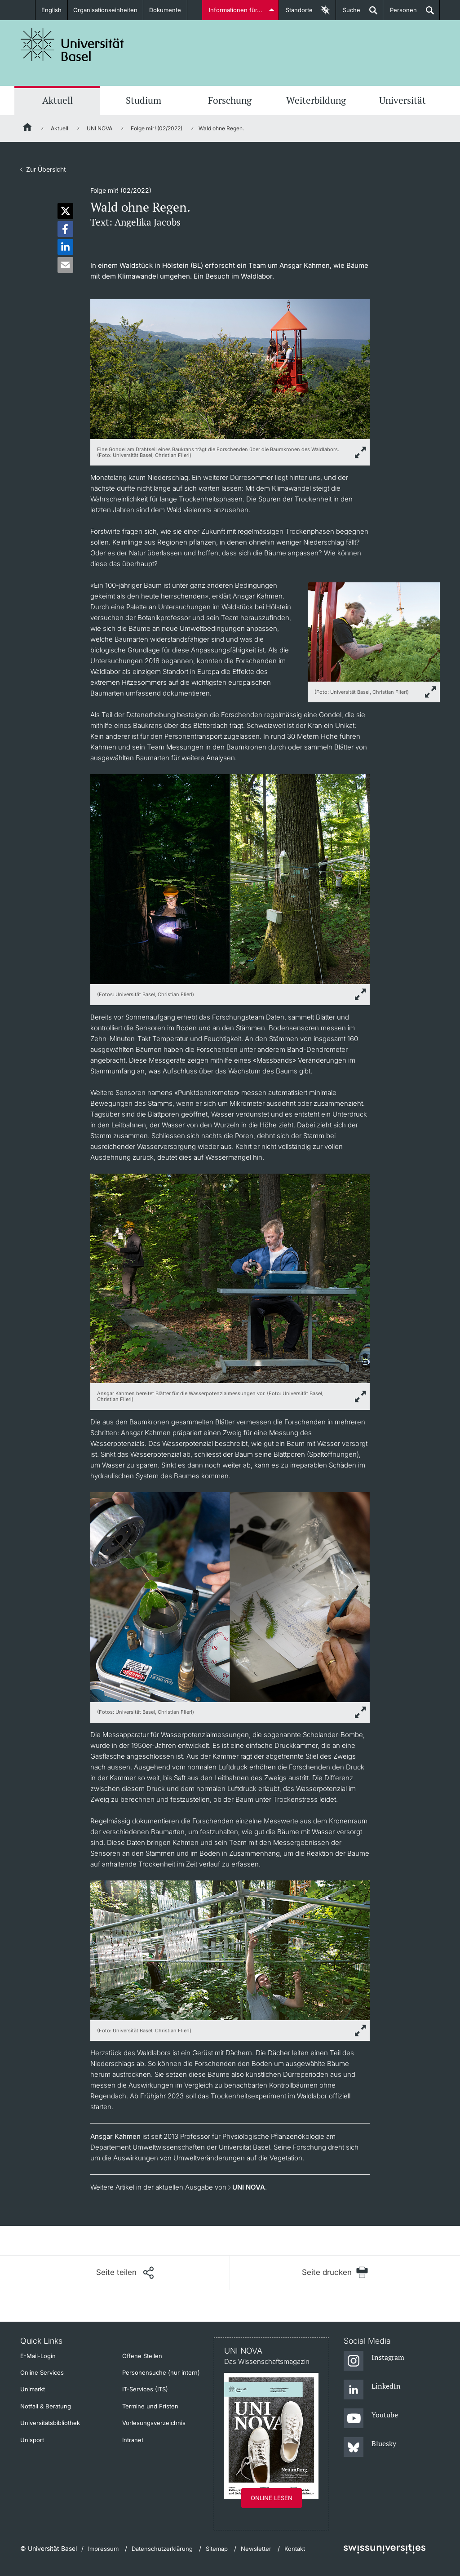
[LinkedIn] (372, 2390)
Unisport (32, 2439)
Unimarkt (32, 2389)
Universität (402, 100)
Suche (348, 13)
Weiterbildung (316, 100)
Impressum (103, 2548)
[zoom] (230, 368)
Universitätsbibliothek (50, 2422)
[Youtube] (371, 2418)
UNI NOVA (99, 128)
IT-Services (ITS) (145, 2389)
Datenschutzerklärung (162, 2548)
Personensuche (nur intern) (161, 2372)
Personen (400, 13)
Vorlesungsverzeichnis (154, 2422)
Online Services (42, 2372)
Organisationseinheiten (105, 9)
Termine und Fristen (150, 2406)
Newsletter (256, 2548)
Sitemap (217, 2548)
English (51, 9)
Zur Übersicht (46, 169)
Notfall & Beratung (45, 2406)
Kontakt (294, 2548)
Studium (143, 100)
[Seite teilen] (125, 2273)
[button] (65, 211)
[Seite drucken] (335, 2272)
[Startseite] (28, 128)
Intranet (132, 2439)
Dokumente (165, 9)
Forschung (230, 100)
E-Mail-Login (38, 2355)
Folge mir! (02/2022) (156, 128)
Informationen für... (235, 9)
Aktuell (57, 100)
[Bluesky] (370, 2447)
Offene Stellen (142, 2355)
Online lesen (271, 2497)
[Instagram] (374, 2361)
